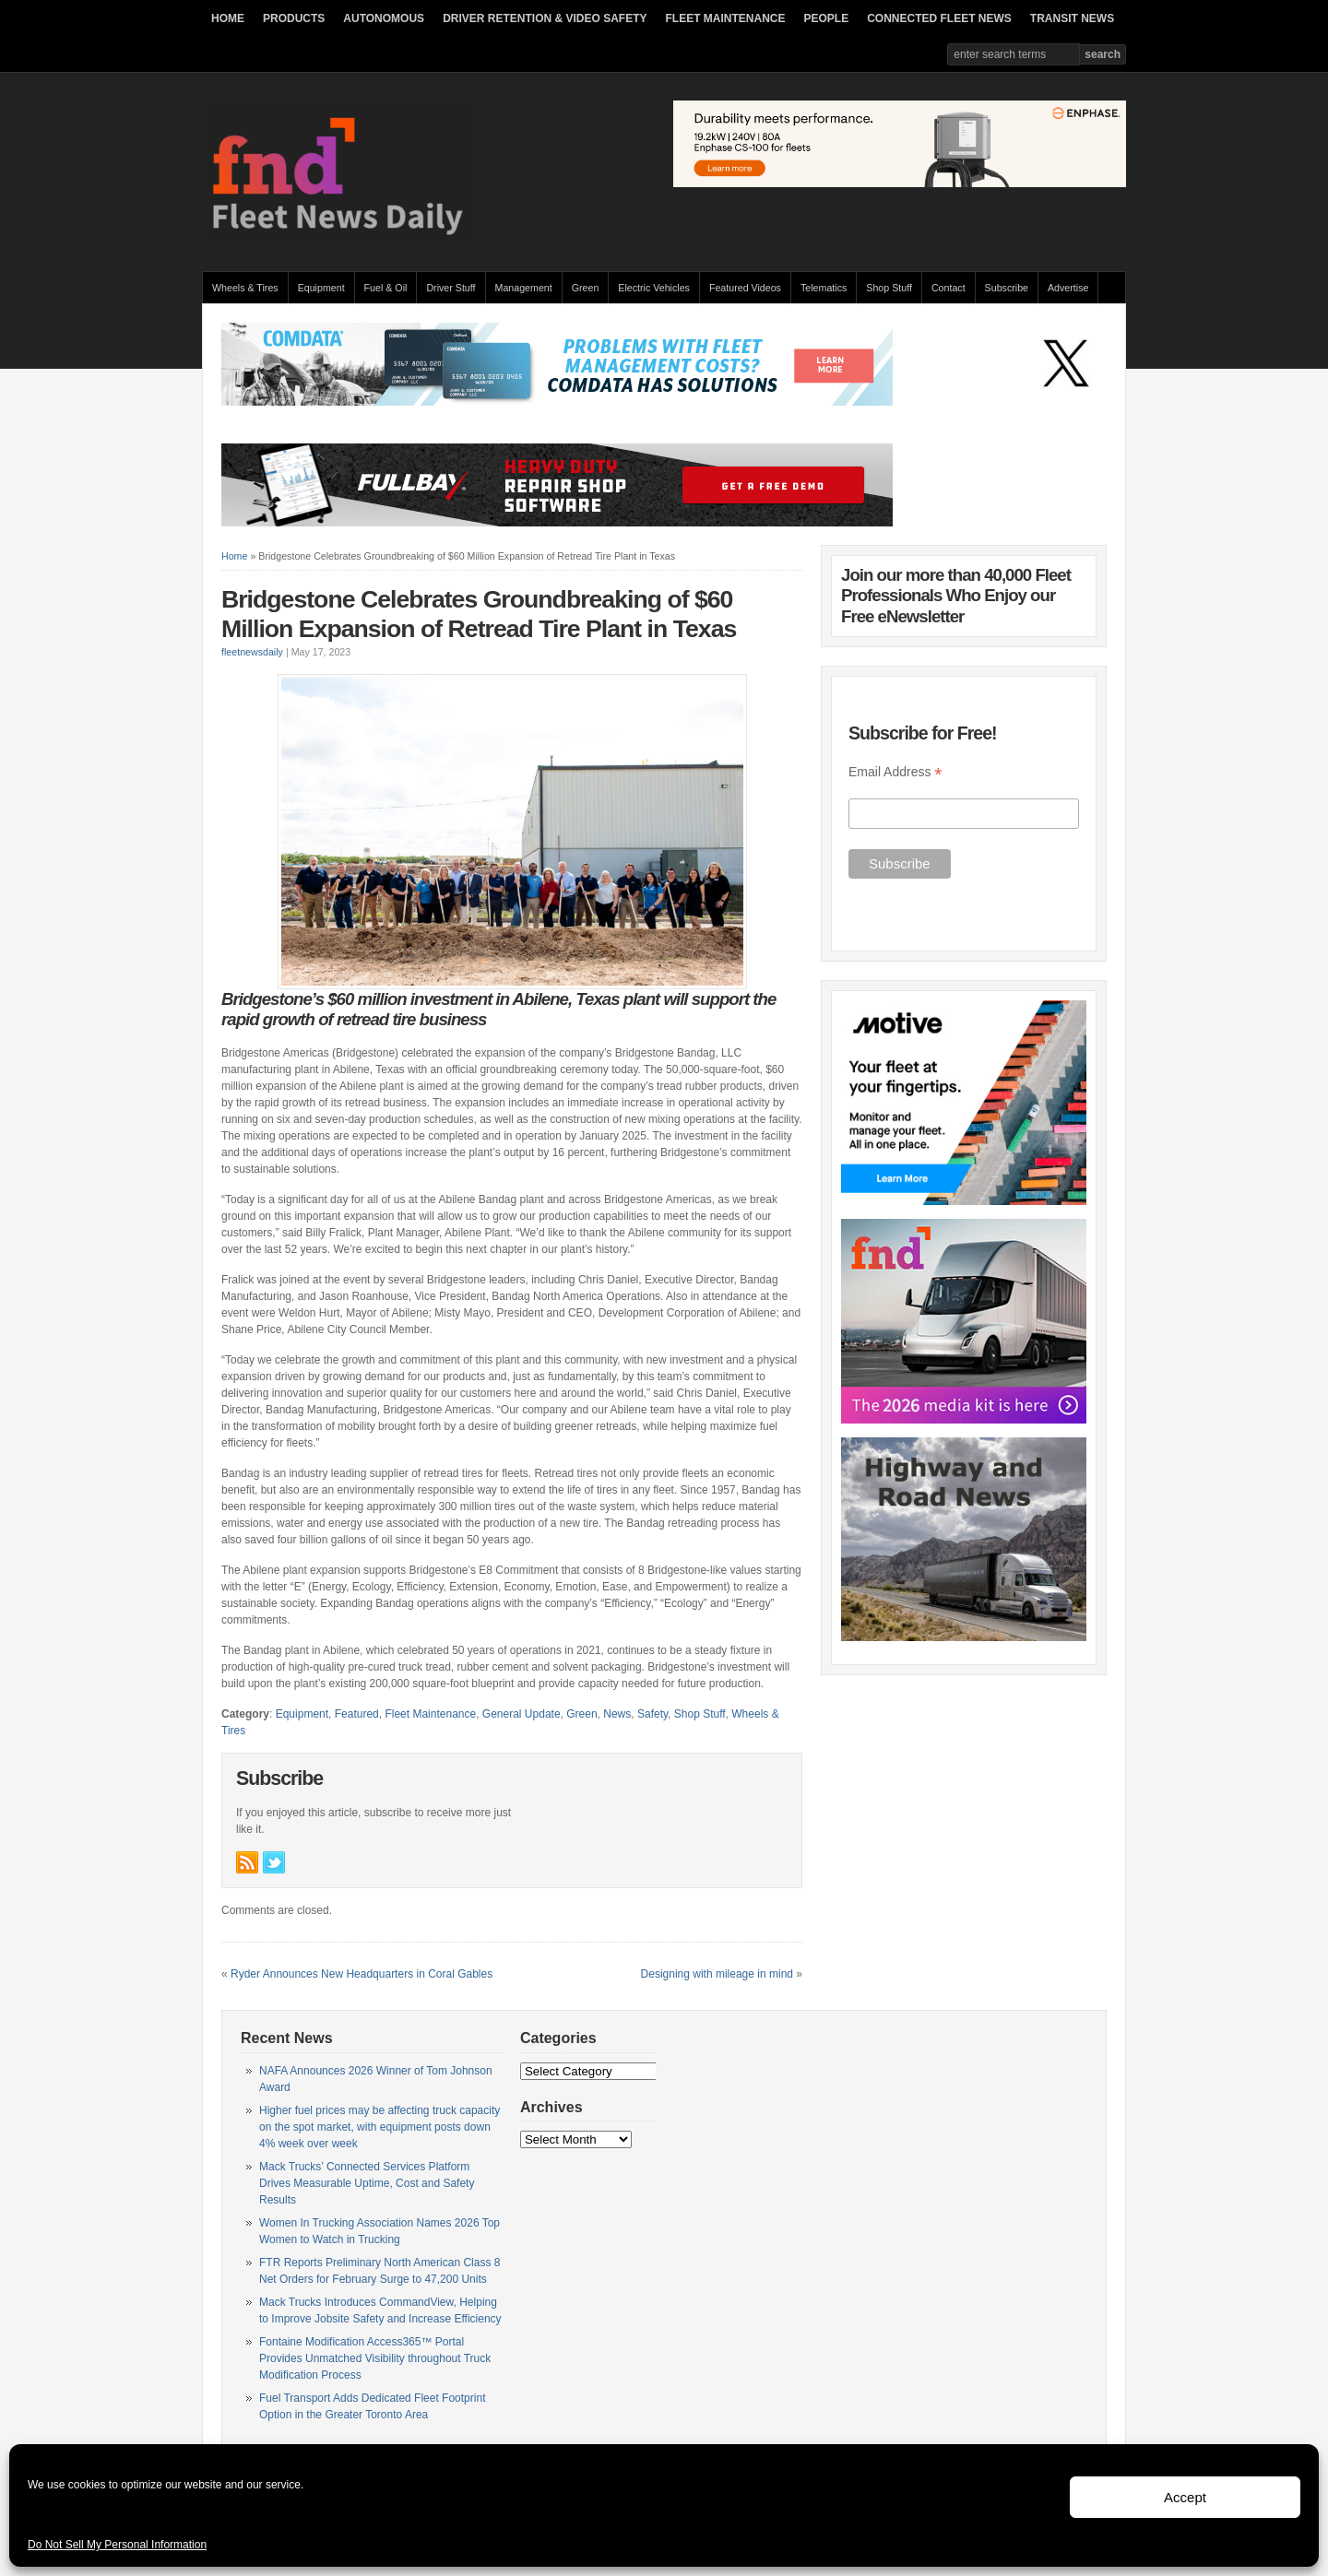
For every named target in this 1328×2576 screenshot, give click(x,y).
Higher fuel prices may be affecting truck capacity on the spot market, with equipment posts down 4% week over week (379, 2127)
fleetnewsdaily (252, 651)
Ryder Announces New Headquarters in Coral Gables (361, 1973)
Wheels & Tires (245, 287)
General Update (521, 1713)
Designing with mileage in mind (717, 1973)
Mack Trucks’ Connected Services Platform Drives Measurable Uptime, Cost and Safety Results (366, 2183)
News (617, 1713)
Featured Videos (745, 287)
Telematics (823, 287)
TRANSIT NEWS (1072, 18)
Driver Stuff (450, 287)
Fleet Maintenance (430, 1713)
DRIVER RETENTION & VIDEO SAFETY (544, 18)
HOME (227, 18)
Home (234, 555)
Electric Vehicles (654, 287)
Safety (652, 1713)
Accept (1185, 2497)
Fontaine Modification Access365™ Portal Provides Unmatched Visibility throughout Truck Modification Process (375, 2358)
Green (585, 287)
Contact (948, 287)
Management (523, 287)
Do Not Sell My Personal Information (117, 2544)
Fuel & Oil (386, 287)
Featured (357, 1713)
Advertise (1068, 287)
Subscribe (1006, 287)
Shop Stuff (889, 287)
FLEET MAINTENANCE (725, 18)
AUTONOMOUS (383, 18)
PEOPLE (825, 18)
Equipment (321, 287)
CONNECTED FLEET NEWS (939, 18)
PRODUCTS (294, 18)
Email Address (895, 772)
